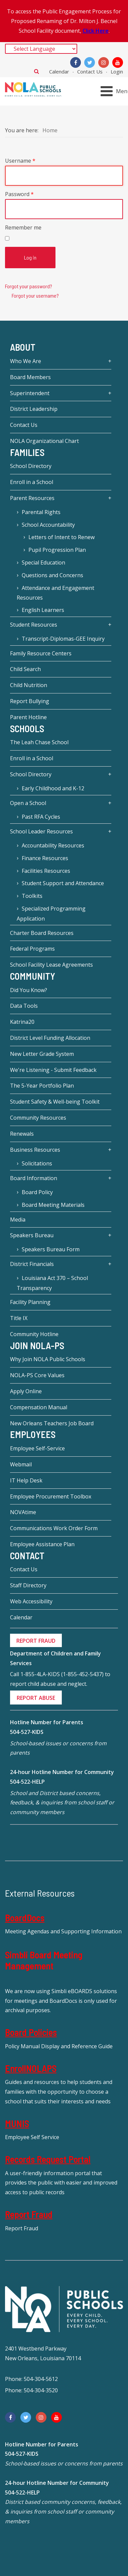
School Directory (30, 466)
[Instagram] (103, 62)
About (22, 347)
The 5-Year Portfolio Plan (42, 1085)
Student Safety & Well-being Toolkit (55, 1101)
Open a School (28, 803)
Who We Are (25, 361)
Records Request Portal (48, 2159)
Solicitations (37, 1163)
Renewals (22, 1133)
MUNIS (17, 2123)
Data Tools (24, 1005)
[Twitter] (89, 62)
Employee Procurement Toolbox (50, 1496)
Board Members (30, 377)
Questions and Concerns (52, 575)
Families (27, 452)
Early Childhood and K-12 (53, 788)
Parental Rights (41, 512)
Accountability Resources (53, 845)
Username (20, 160)
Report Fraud (28, 2214)
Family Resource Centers (41, 653)
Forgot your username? (35, 295)
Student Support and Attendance (63, 883)
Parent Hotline (28, 717)
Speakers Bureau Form (51, 1249)
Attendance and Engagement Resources (55, 593)
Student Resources (33, 624)
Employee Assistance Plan (42, 1544)
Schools (27, 728)
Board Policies (31, 2032)
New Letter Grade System (42, 1054)
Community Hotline (34, 1334)
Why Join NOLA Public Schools (47, 1359)
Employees (32, 1434)
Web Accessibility (31, 1601)
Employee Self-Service (37, 1448)
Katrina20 (22, 1021)
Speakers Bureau (31, 1235)
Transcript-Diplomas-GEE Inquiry (63, 638)
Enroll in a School (31, 482)
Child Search (25, 669)
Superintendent (29, 393)
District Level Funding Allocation (50, 1037)
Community (32, 976)
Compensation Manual (38, 1407)
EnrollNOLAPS (30, 2068)
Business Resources (35, 1149)
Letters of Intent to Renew (61, 537)
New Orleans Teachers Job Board (52, 1423)
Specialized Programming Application (51, 913)
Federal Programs (32, 948)
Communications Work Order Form (54, 1528)
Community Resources (38, 1117)
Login (117, 71)
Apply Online (26, 1391)
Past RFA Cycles (41, 816)
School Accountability (48, 524)
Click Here (96, 30)
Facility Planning (30, 1302)
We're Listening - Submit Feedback (53, 1070)
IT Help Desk (26, 1480)
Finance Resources (45, 858)
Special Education (43, 562)
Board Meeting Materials (53, 1205)
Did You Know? (28, 990)
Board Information (33, 1178)
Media (17, 1219)
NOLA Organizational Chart (44, 441)
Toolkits (32, 896)
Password (19, 194)
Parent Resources (32, 498)
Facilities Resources (46, 870)
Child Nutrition (28, 685)
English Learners (43, 610)
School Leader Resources (41, 831)
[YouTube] (117, 62)
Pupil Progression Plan (57, 549)
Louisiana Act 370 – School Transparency (52, 1283)
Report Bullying (29, 701)
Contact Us (90, 71)
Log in (30, 257)
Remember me (23, 227)
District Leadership (33, 409)
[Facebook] (75, 62)
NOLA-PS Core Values (37, 1375)
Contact (27, 1555)
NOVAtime (23, 1512)
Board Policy (37, 1192)
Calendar (59, 71)
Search (36, 71)
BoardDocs (24, 1917)
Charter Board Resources (42, 933)
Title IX (18, 1318)
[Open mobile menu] (115, 91)
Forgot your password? (28, 286)
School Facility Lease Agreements (51, 964)
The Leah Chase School (39, 742)
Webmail (21, 1464)
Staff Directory (28, 1585)
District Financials (32, 1264)
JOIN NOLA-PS (37, 1345)
